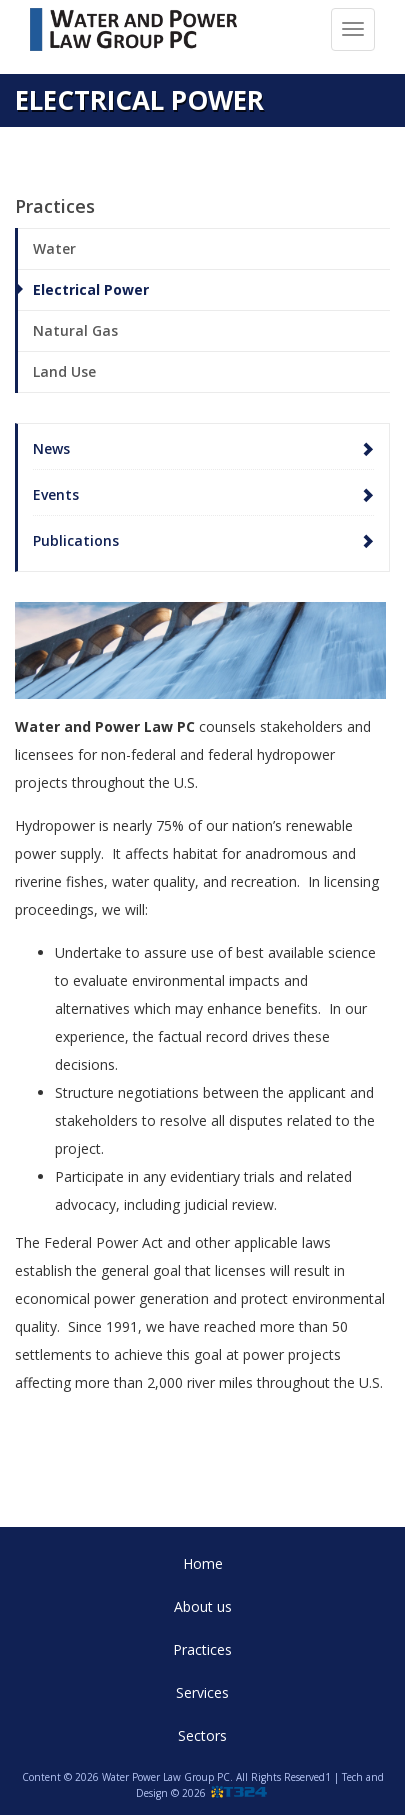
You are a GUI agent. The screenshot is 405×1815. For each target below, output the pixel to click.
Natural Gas (75, 330)
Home (203, 1563)
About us (203, 1606)
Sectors (202, 1735)
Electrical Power (91, 289)
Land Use (64, 371)
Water (54, 248)
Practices (202, 1649)
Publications (76, 540)
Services (202, 1692)
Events (56, 494)
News (51, 448)
